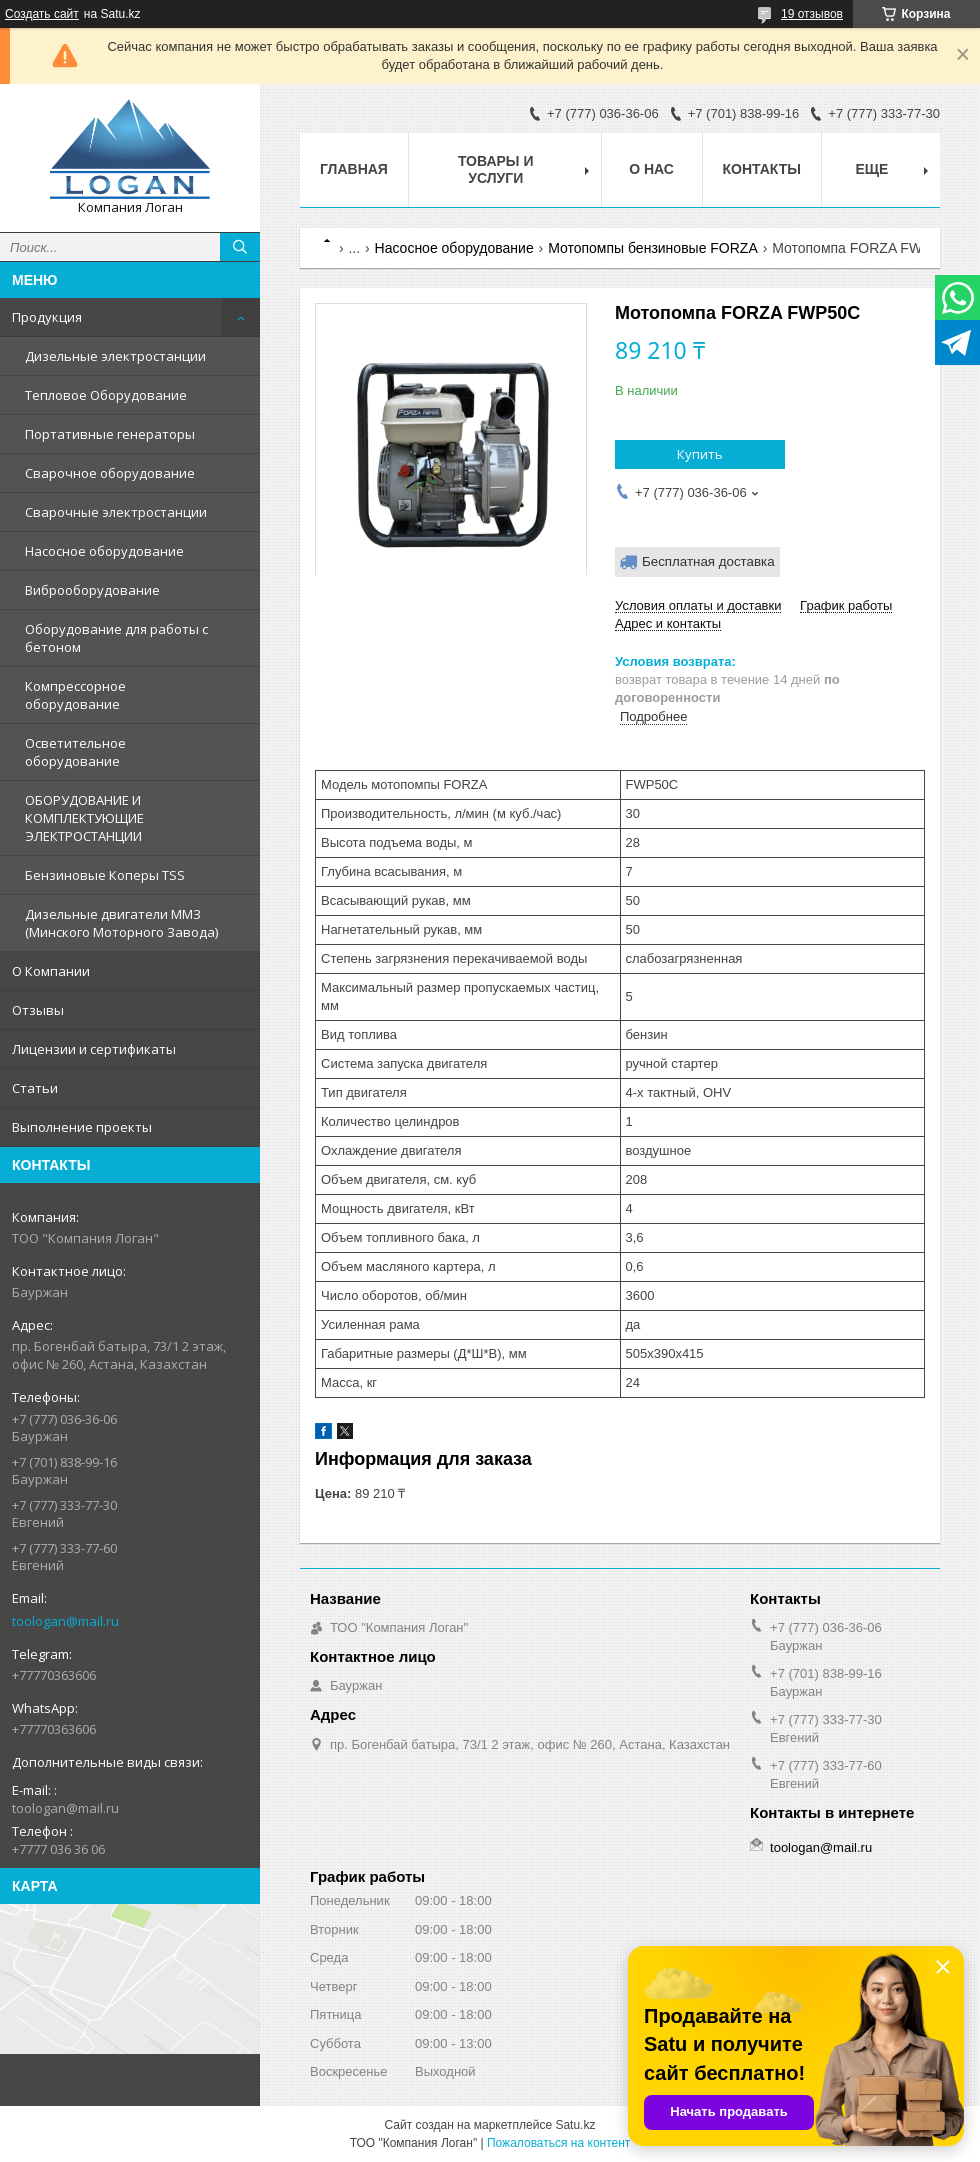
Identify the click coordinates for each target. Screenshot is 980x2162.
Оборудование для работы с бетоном (116, 638)
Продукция (47, 317)
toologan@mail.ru (65, 1621)
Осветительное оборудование (75, 752)
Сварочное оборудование (110, 473)
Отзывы (38, 1010)
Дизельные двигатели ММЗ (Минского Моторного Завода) (121, 923)
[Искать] (240, 247)
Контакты (762, 169)
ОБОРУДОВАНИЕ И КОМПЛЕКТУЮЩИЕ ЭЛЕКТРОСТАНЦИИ (84, 818)
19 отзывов (812, 14)
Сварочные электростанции (116, 512)
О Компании (51, 971)
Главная (354, 169)
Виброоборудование (92, 590)
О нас (651, 169)
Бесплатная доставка (708, 561)
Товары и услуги (496, 169)
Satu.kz (575, 2125)
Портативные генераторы (110, 434)
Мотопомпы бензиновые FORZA (653, 248)
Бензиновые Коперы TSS (105, 875)
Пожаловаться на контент (558, 2143)
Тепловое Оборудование (106, 395)
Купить (700, 454)
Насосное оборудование (104, 551)
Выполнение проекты (82, 1127)
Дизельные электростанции (115, 356)
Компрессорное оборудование (75, 695)
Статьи (35, 1088)
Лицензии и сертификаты (94, 1049)
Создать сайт (42, 14)
